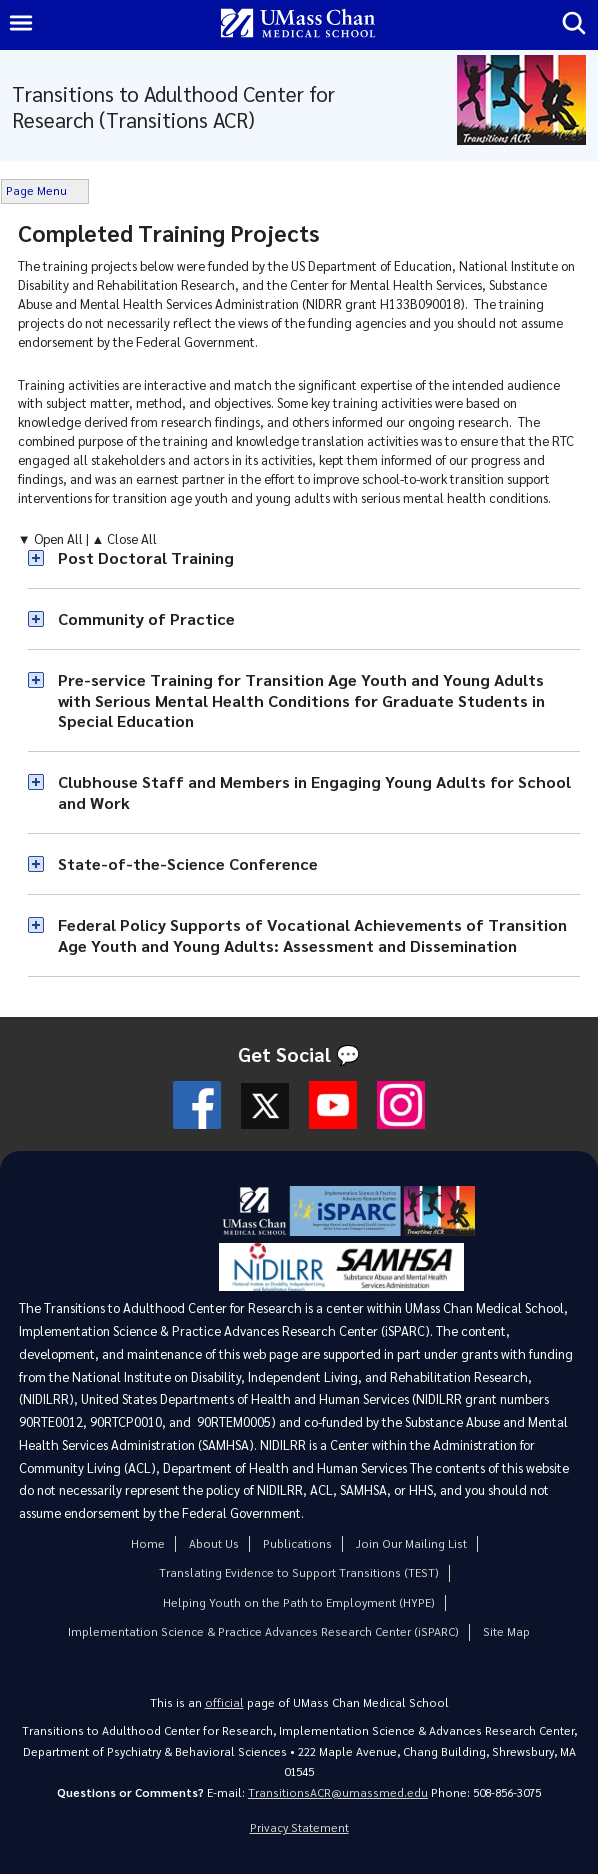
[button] (304, 558)
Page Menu (36, 190)
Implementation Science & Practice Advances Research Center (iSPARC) (263, 1631)
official (224, 1702)
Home (148, 1543)
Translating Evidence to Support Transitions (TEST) (299, 1572)
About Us (214, 1543)
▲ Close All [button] (125, 538)
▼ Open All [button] (52, 538)
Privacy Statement (299, 1827)
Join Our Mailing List (411, 1543)
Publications (297, 1543)
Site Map (506, 1631)
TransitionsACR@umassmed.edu (338, 1792)
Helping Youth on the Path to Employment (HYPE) (299, 1602)
